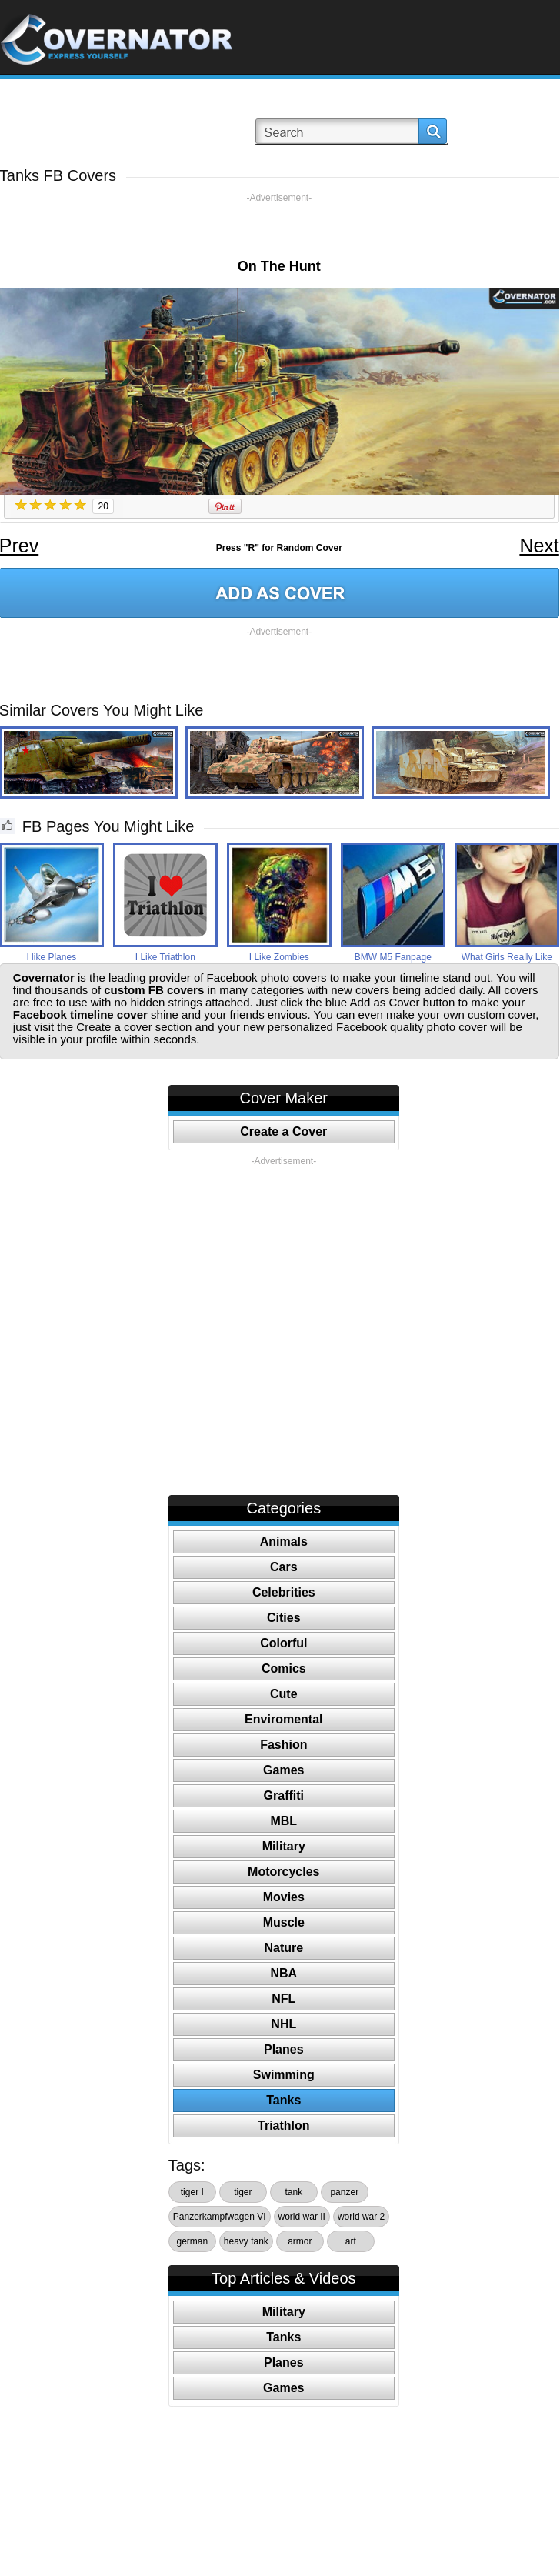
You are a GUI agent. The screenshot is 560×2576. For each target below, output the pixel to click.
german (192, 2241)
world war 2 (361, 2216)
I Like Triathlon (165, 957)
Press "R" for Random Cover (279, 547)
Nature (283, 1947)
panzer (344, 2192)
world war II (301, 2216)
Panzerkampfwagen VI (219, 2216)
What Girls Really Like (507, 957)
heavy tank (246, 2241)
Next (538, 545)
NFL (283, 1998)
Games (283, 1770)
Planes (284, 2049)
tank (293, 2192)
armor (300, 2241)
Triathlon (284, 2125)
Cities (284, 1617)
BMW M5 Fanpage (393, 957)
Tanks (283, 2100)
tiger (243, 2192)
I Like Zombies (279, 957)
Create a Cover (283, 1131)
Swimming (284, 2074)
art (350, 2241)
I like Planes (51, 957)
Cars (284, 1566)
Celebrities (283, 1592)
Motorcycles (283, 1871)
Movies (284, 1897)
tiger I (192, 2192)
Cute (284, 1693)
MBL (283, 1820)
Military (283, 1846)
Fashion (283, 1744)
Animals (284, 1541)
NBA (283, 1973)
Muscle (284, 1922)
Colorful (283, 1643)
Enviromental (283, 1719)
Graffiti (284, 1795)
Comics (284, 1668)
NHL (283, 2023)
